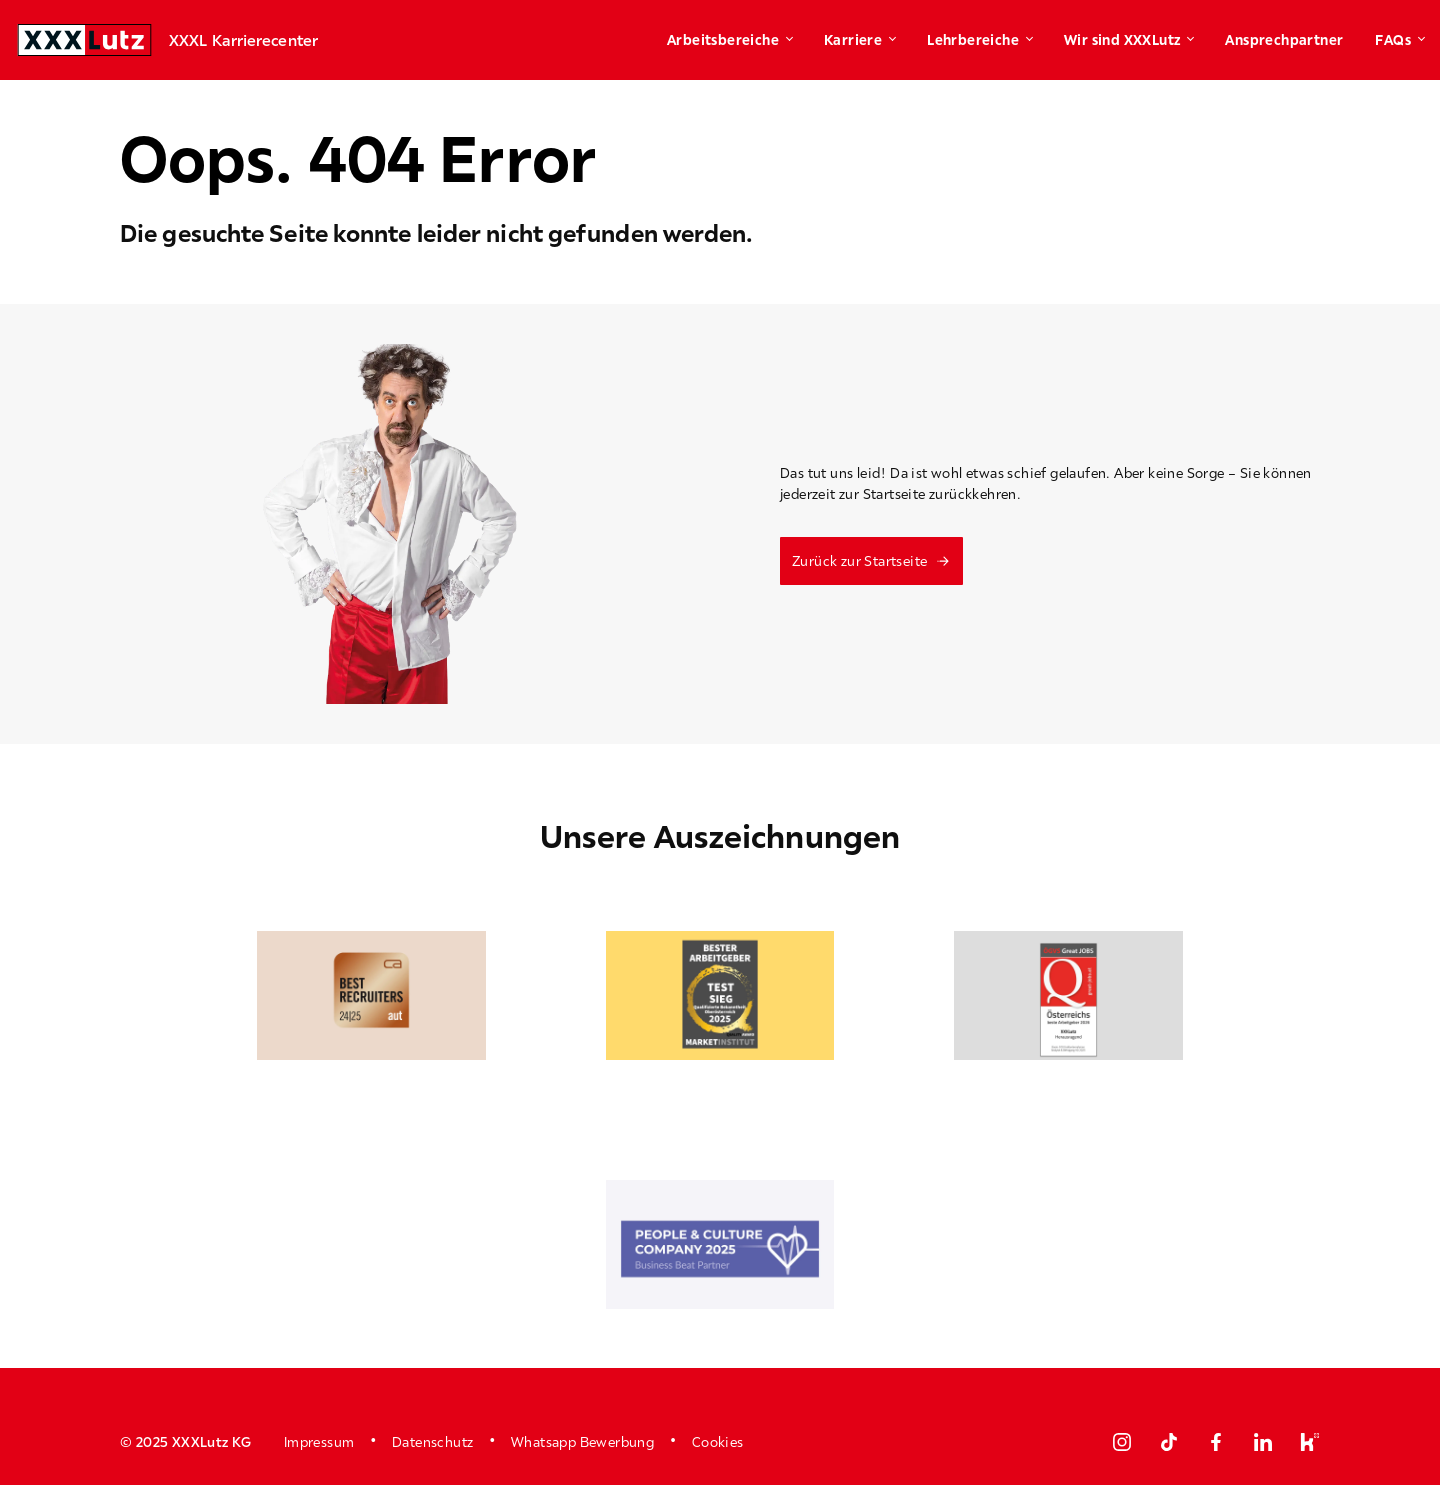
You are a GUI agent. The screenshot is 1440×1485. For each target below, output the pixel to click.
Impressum (319, 1442)
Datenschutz (432, 1442)
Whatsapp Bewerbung (582, 1442)
